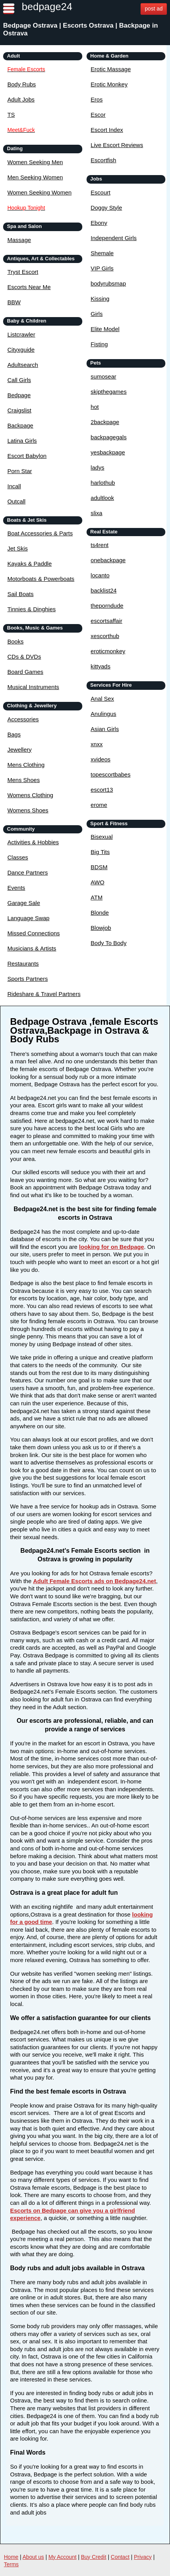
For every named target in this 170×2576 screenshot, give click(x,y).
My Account (62, 2557)
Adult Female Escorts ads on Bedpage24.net (94, 1581)
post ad (154, 8)
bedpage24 (47, 6)
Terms (11, 2564)
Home (11, 2557)
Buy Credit (93, 2557)
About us (33, 2557)
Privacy (143, 2557)
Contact (120, 2557)
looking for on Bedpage (111, 1246)
